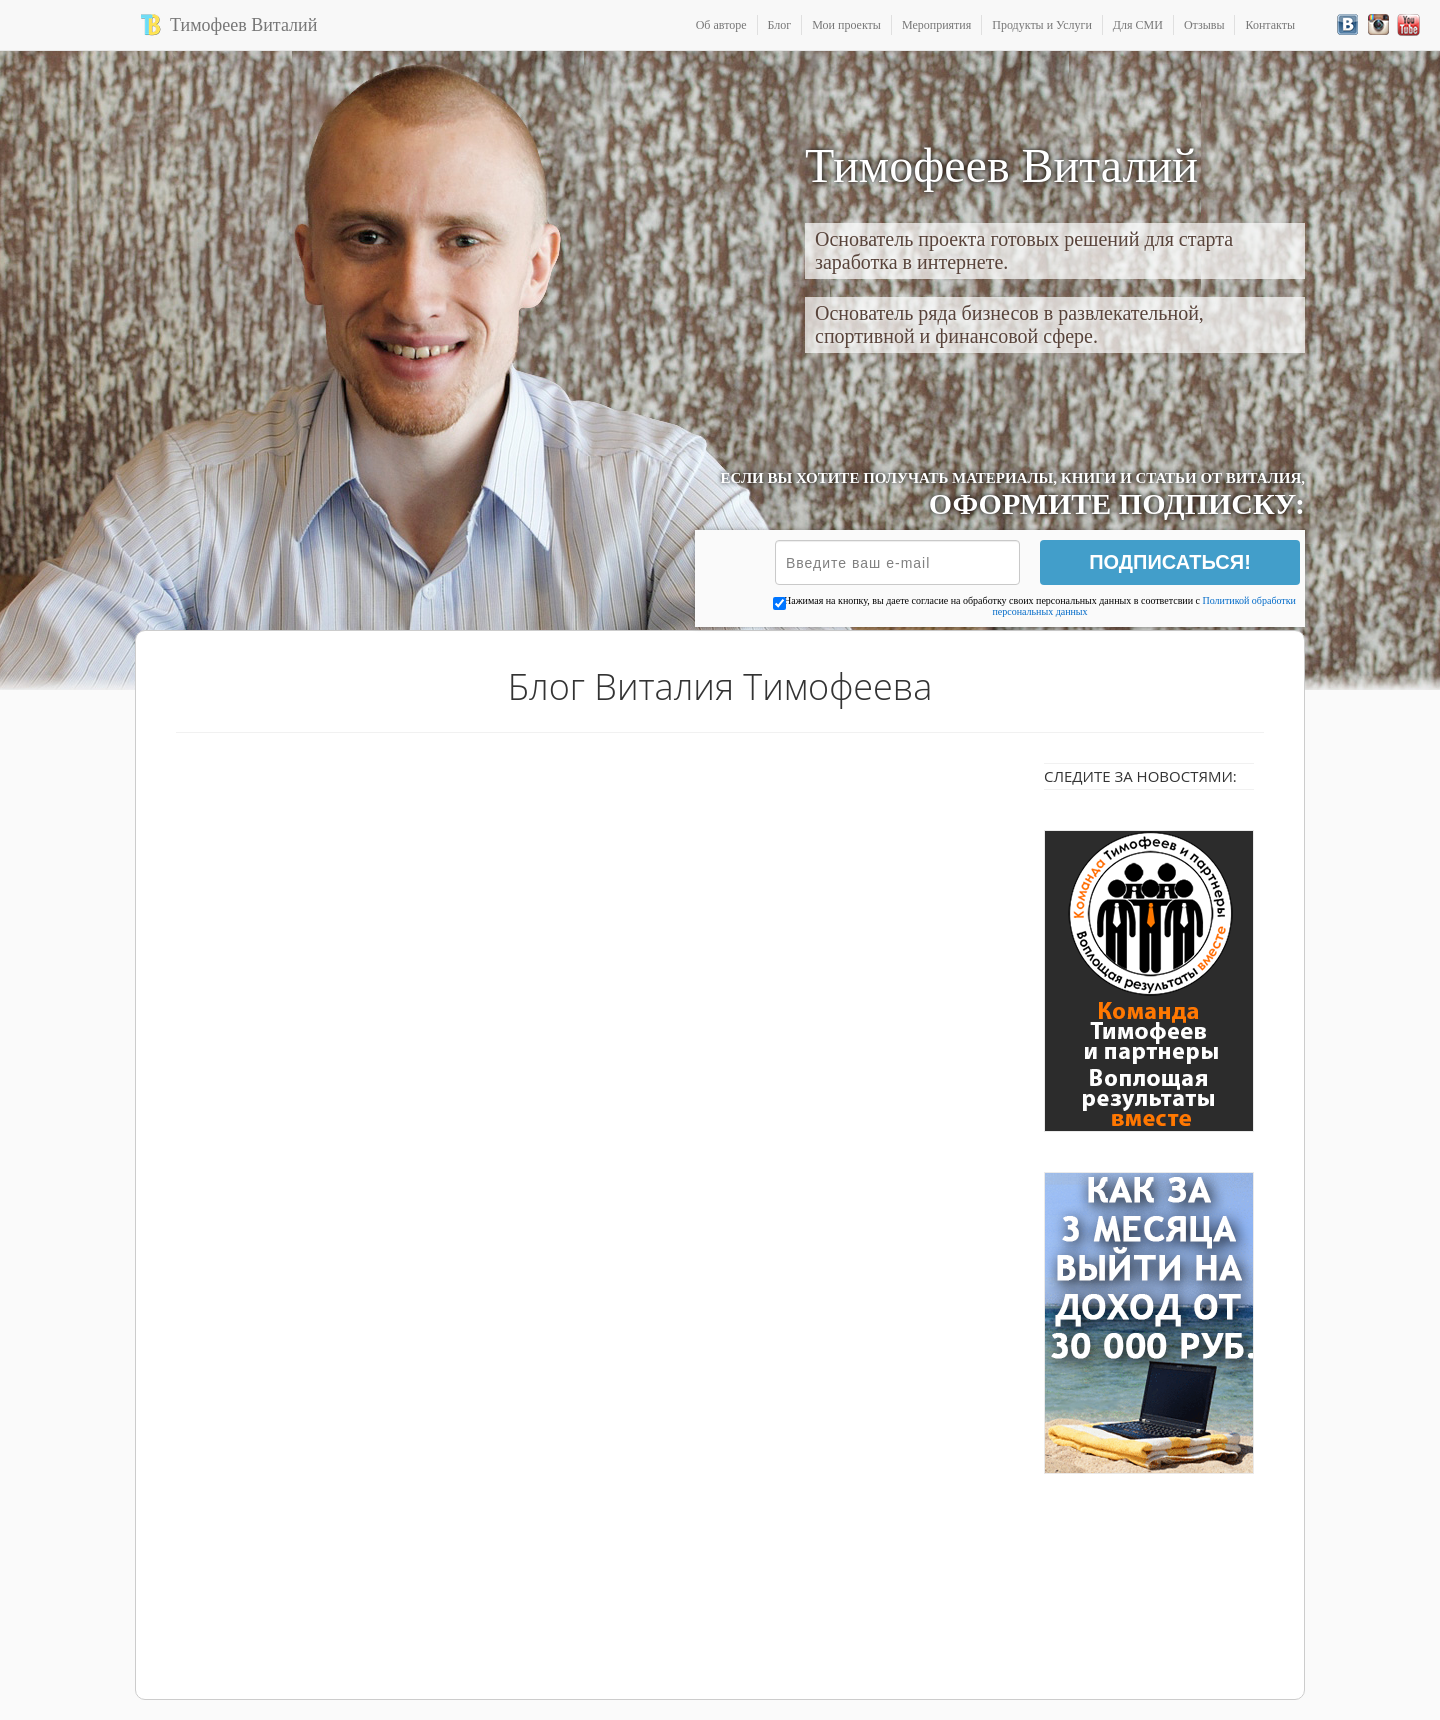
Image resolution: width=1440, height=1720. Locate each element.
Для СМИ (1138, 25)
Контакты (1270, 25)
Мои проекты (846, 25)
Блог (780, 25)
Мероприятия (936, 25)
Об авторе (721, 25)
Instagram (1378, 24)
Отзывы (1204, 25)
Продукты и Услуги (1042, 25)
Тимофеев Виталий (243, 25)
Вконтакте (1347, 24)
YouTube (1408, 24)
